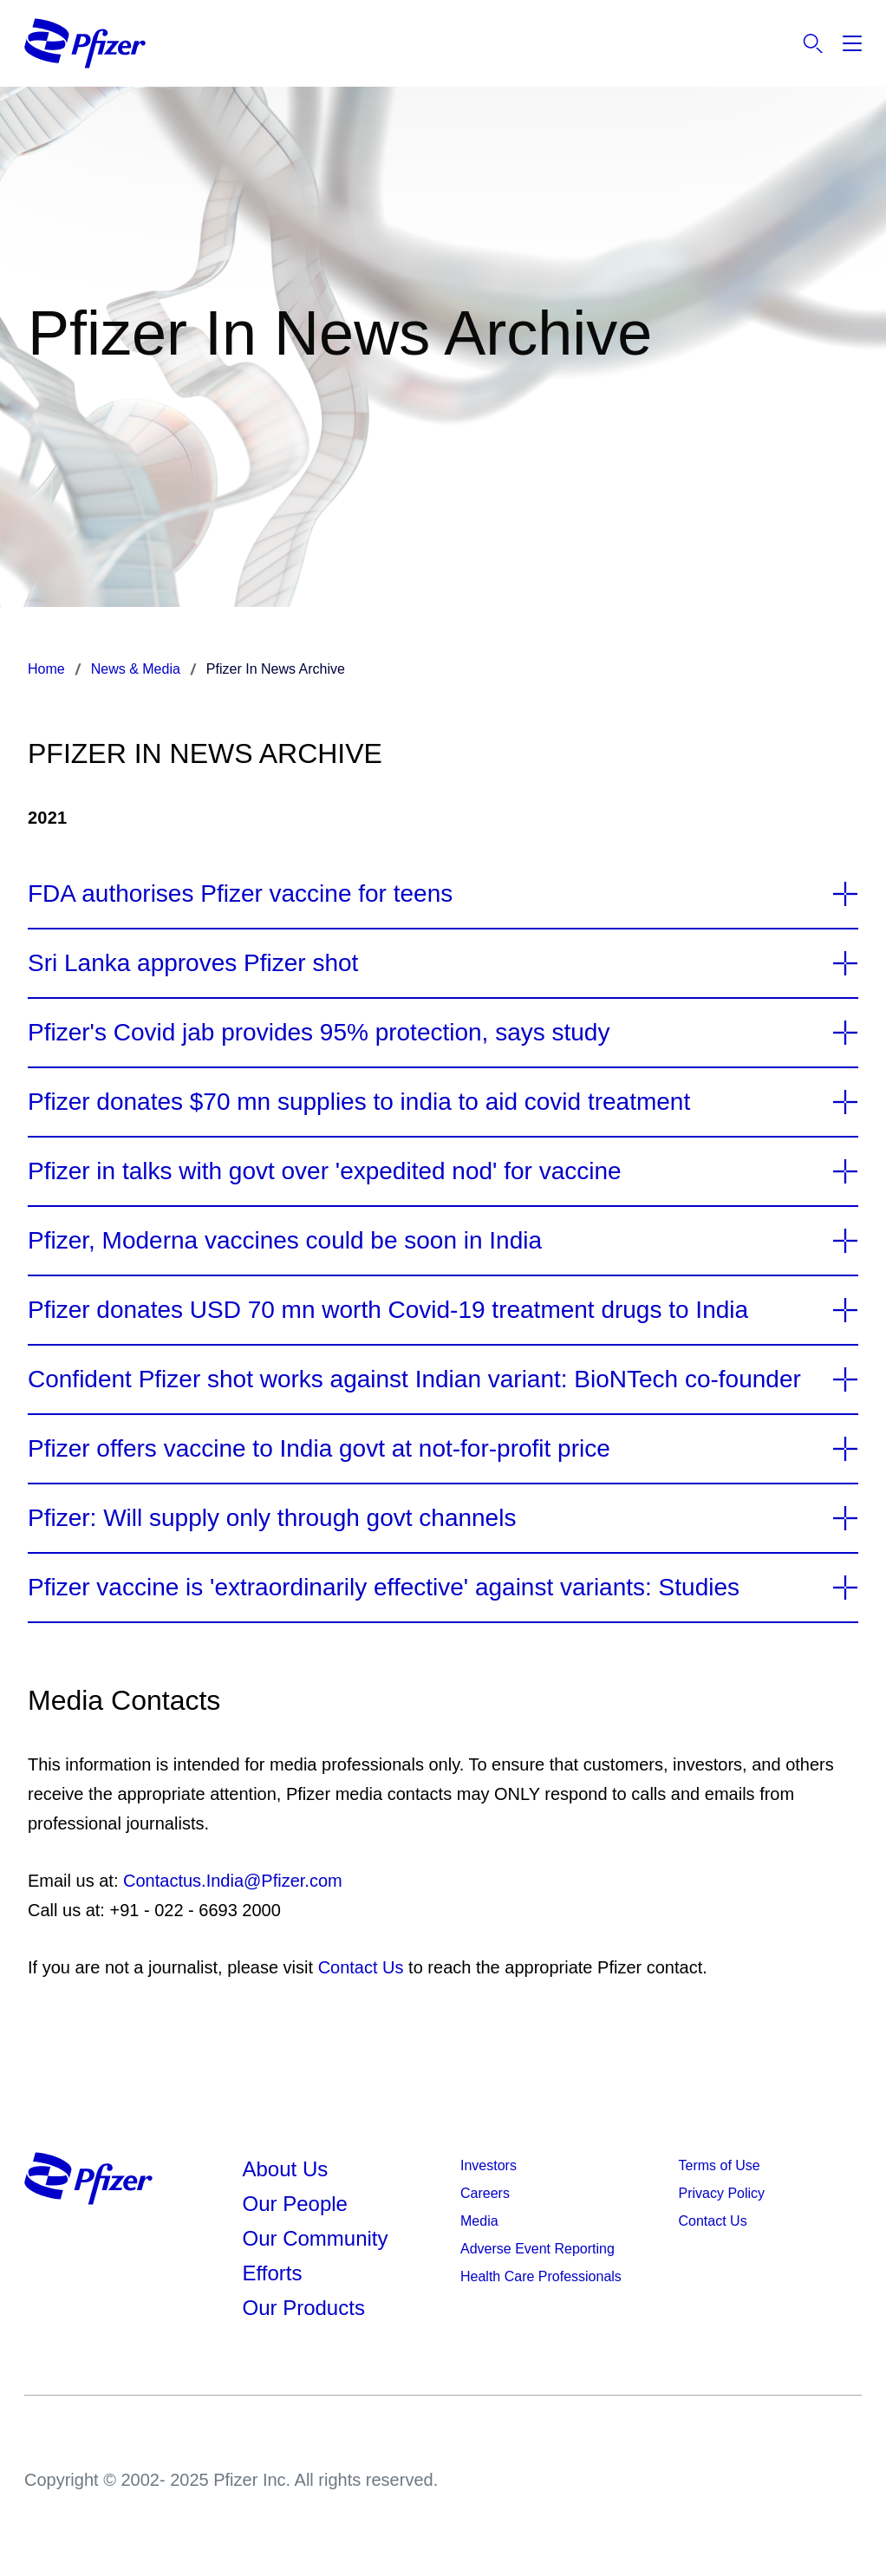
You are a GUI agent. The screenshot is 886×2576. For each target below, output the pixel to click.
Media (479, 2221)
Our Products (304, 2307)
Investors (488, 2165)
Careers (485, 2193)
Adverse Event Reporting (537, 2248)
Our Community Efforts (315, 2256)
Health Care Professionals (541, 2276)
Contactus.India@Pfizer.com (232, 1880)
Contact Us (361, 1967)
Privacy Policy (722, 2193)
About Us (286, 2169)
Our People (295, 2203)
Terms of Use (719, 2165)
